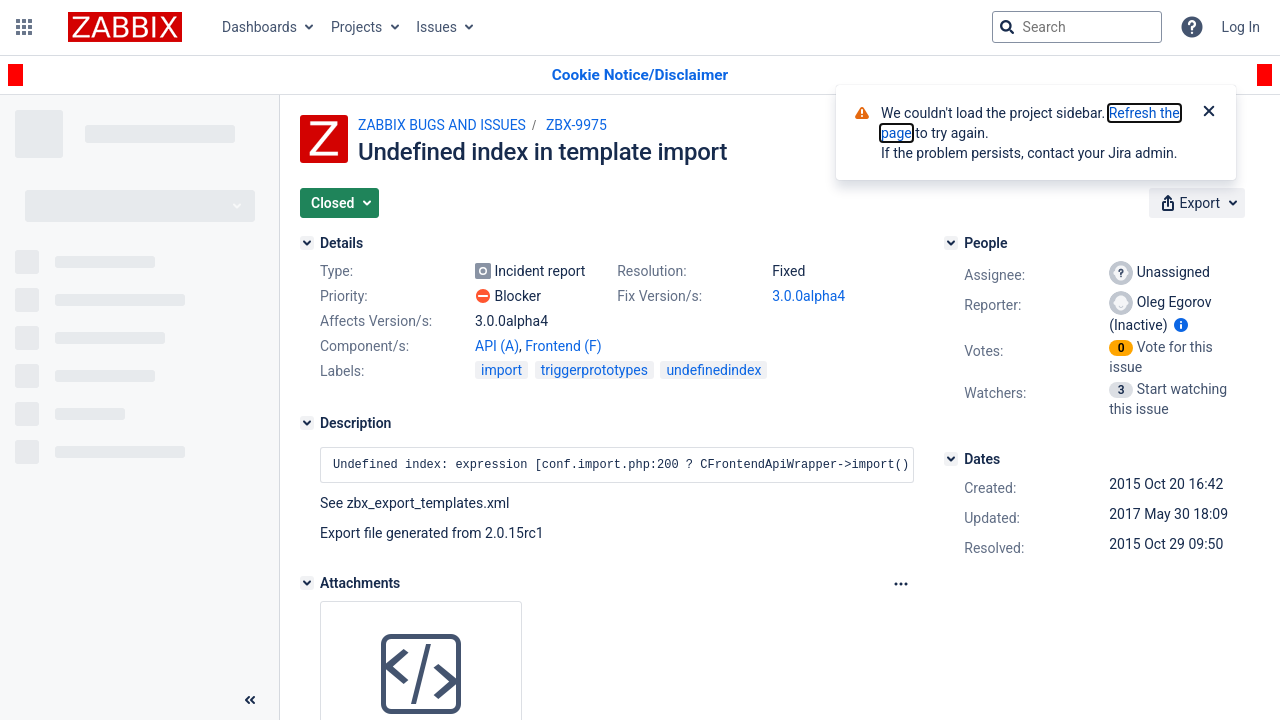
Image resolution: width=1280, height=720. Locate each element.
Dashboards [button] (259, 27)
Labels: (342, 371)
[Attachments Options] (901, 584)
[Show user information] (1181, 325)
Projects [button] (356, 27)
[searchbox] (1077, 27)
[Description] (307, 423)
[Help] (1192, 27)
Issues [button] (436, 27)
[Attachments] (307, 583)
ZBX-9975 (576, 125)
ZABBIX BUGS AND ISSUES (442, 125)
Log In (1241, 27)
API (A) (497, 346)
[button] (24, 27)
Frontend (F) (563, 346)
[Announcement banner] (640, 75)
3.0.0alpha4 (808, 296)
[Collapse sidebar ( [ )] (250, 700)
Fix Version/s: (659, 296)
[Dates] (951, 459)
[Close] (1209, 113)
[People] (951, 243)
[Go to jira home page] (125, 27)
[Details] (307, 243)
